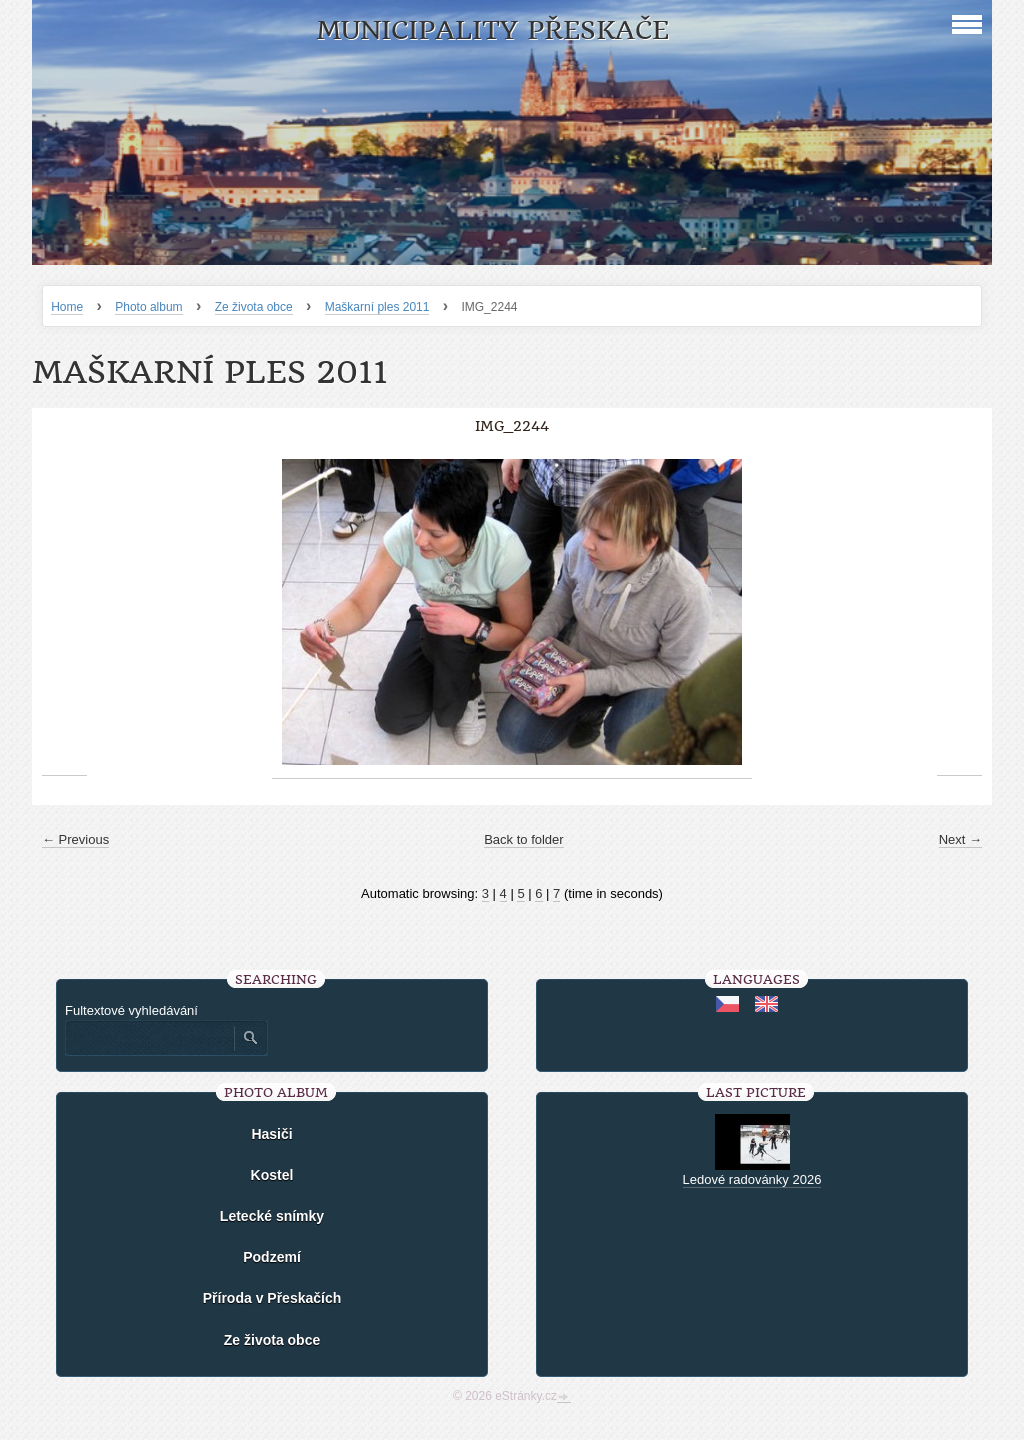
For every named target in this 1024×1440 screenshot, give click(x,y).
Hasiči (271, 1134)
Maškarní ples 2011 (377, 307)
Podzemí (272, 1257)
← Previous (75, 839)
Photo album (148, 307)
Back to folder (524, 839)
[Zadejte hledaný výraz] (149, 1038)
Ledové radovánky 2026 (752, 1179)
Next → (960, 839)
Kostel (272, 1175)
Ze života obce (254, 307)
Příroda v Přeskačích (272, 1298)
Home (67, 307)
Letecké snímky (272, 1216)
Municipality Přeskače (492, 30)
